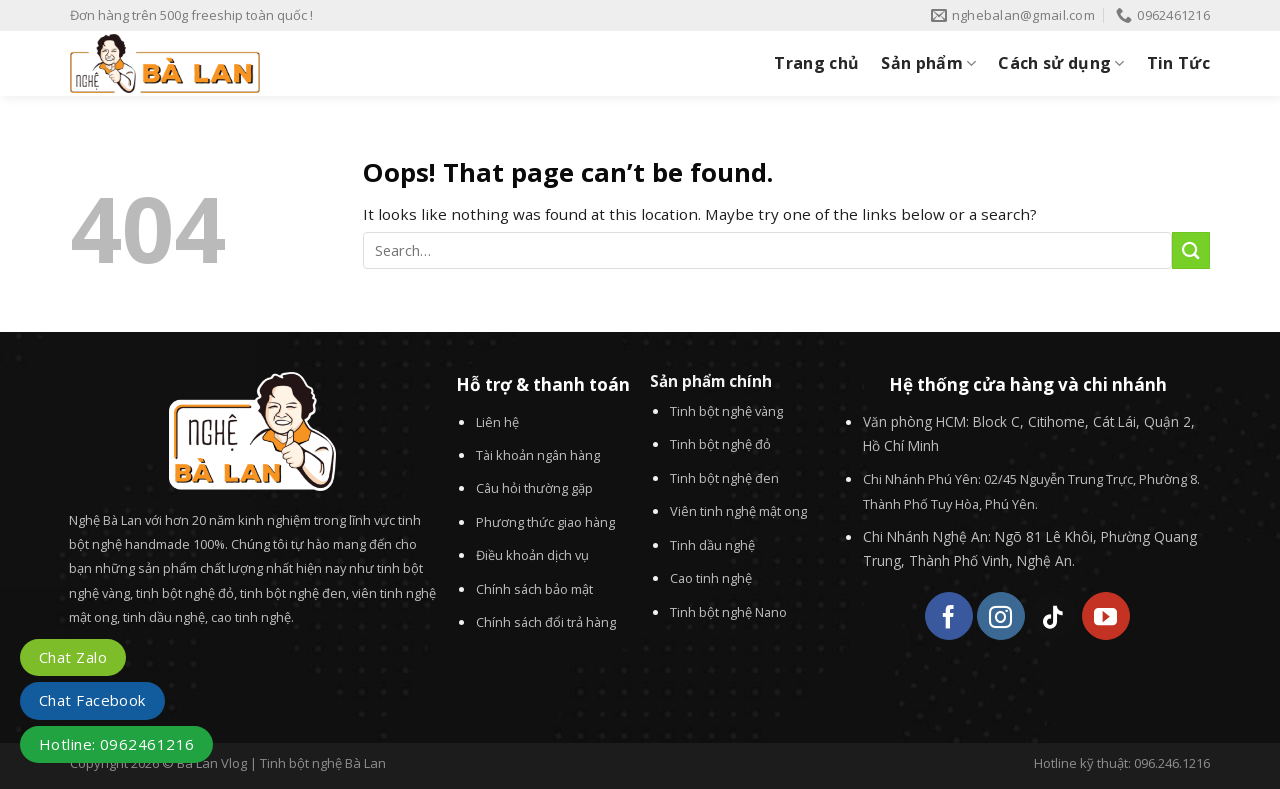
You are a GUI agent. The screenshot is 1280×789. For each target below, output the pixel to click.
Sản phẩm (928, 63)
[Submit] (1191, 250)
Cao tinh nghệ (711, 578)
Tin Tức (1178, 63)
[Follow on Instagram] (1001, 616)
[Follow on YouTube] (1106, 616)
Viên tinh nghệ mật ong (738, 511)
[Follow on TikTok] (1054, 616)
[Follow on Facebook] (949, 616)
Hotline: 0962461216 (116, 744)
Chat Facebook (92, 700)
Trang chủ (816, 63)
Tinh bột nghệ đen (724, 478)
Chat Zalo (73, 657)
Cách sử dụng (1061, 63)
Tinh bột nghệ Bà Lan (323, 763)
